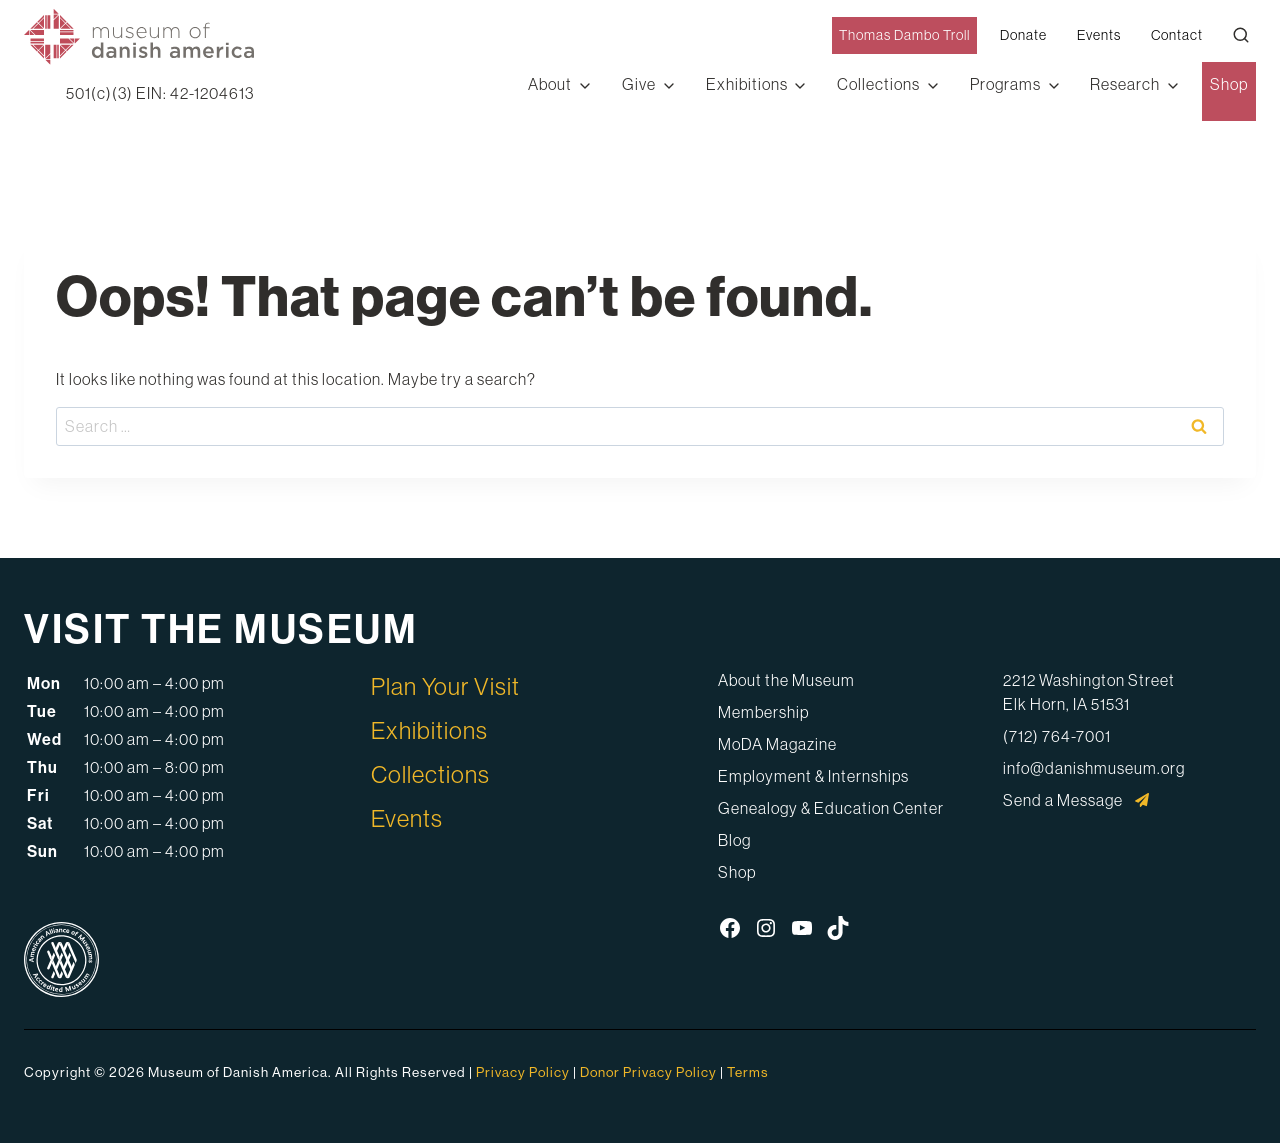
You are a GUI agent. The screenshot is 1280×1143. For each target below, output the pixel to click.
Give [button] (639, 84)
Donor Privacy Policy (648, 1072)
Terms (748, 1072)
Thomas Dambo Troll (904, 35)
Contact (1177, 35)
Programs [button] (1005, 84)
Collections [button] (878, 84)
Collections (430, 774)
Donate (1023, 35)
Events (1099, 35)
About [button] (550, 84)
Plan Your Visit (445, 686)
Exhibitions (429, 730)
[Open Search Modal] (1241, 35)
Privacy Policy (523, 1072)
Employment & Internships (813, 776)
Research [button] (1125, 84)
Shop (1229, 84)
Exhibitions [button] (747, 84)
